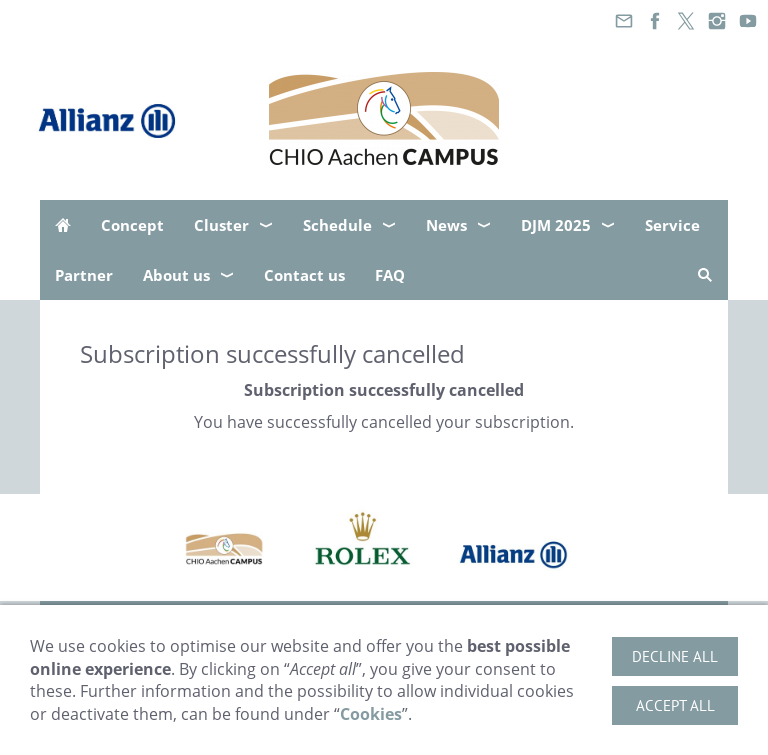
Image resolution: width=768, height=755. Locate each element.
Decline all (675, 656)
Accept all (675, 705)
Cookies (371, 714)
